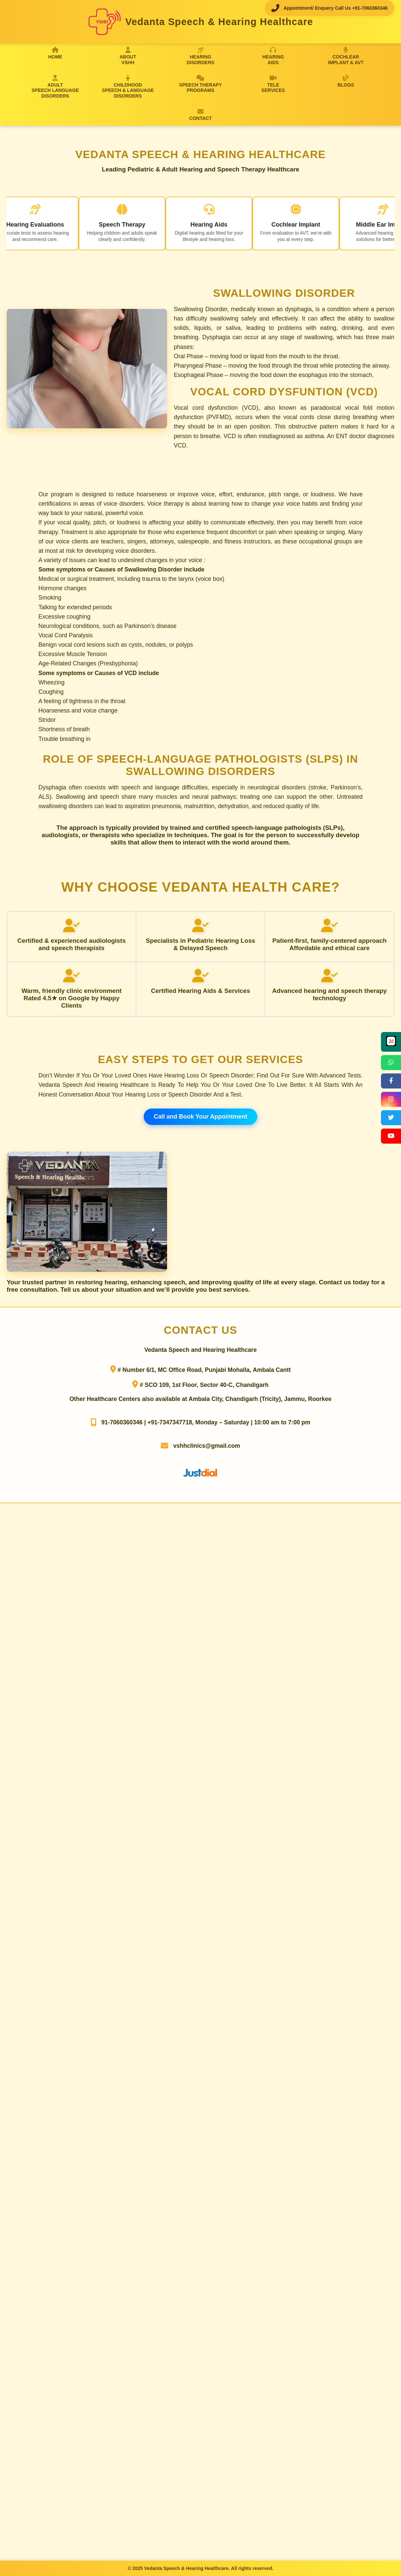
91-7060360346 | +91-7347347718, (147, 1422)
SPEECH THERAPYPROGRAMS (200, 84)
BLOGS (346, 81)
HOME (55, 53)
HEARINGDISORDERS (200, 56)
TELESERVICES (273, 84)
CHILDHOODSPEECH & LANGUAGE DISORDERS (128, 87)
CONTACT (200, 114)
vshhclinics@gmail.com (206, 1445)
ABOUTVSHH (128, 56)
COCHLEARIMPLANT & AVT (346, 56)
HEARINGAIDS (273, 56)
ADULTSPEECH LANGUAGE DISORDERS (55, 87)
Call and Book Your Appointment (200, 1116)
